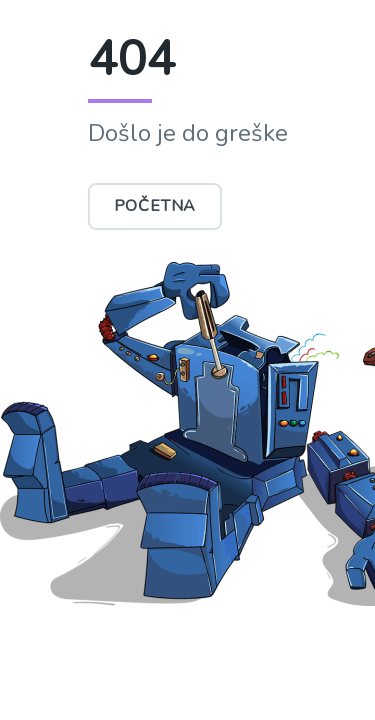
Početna (155, 206)
